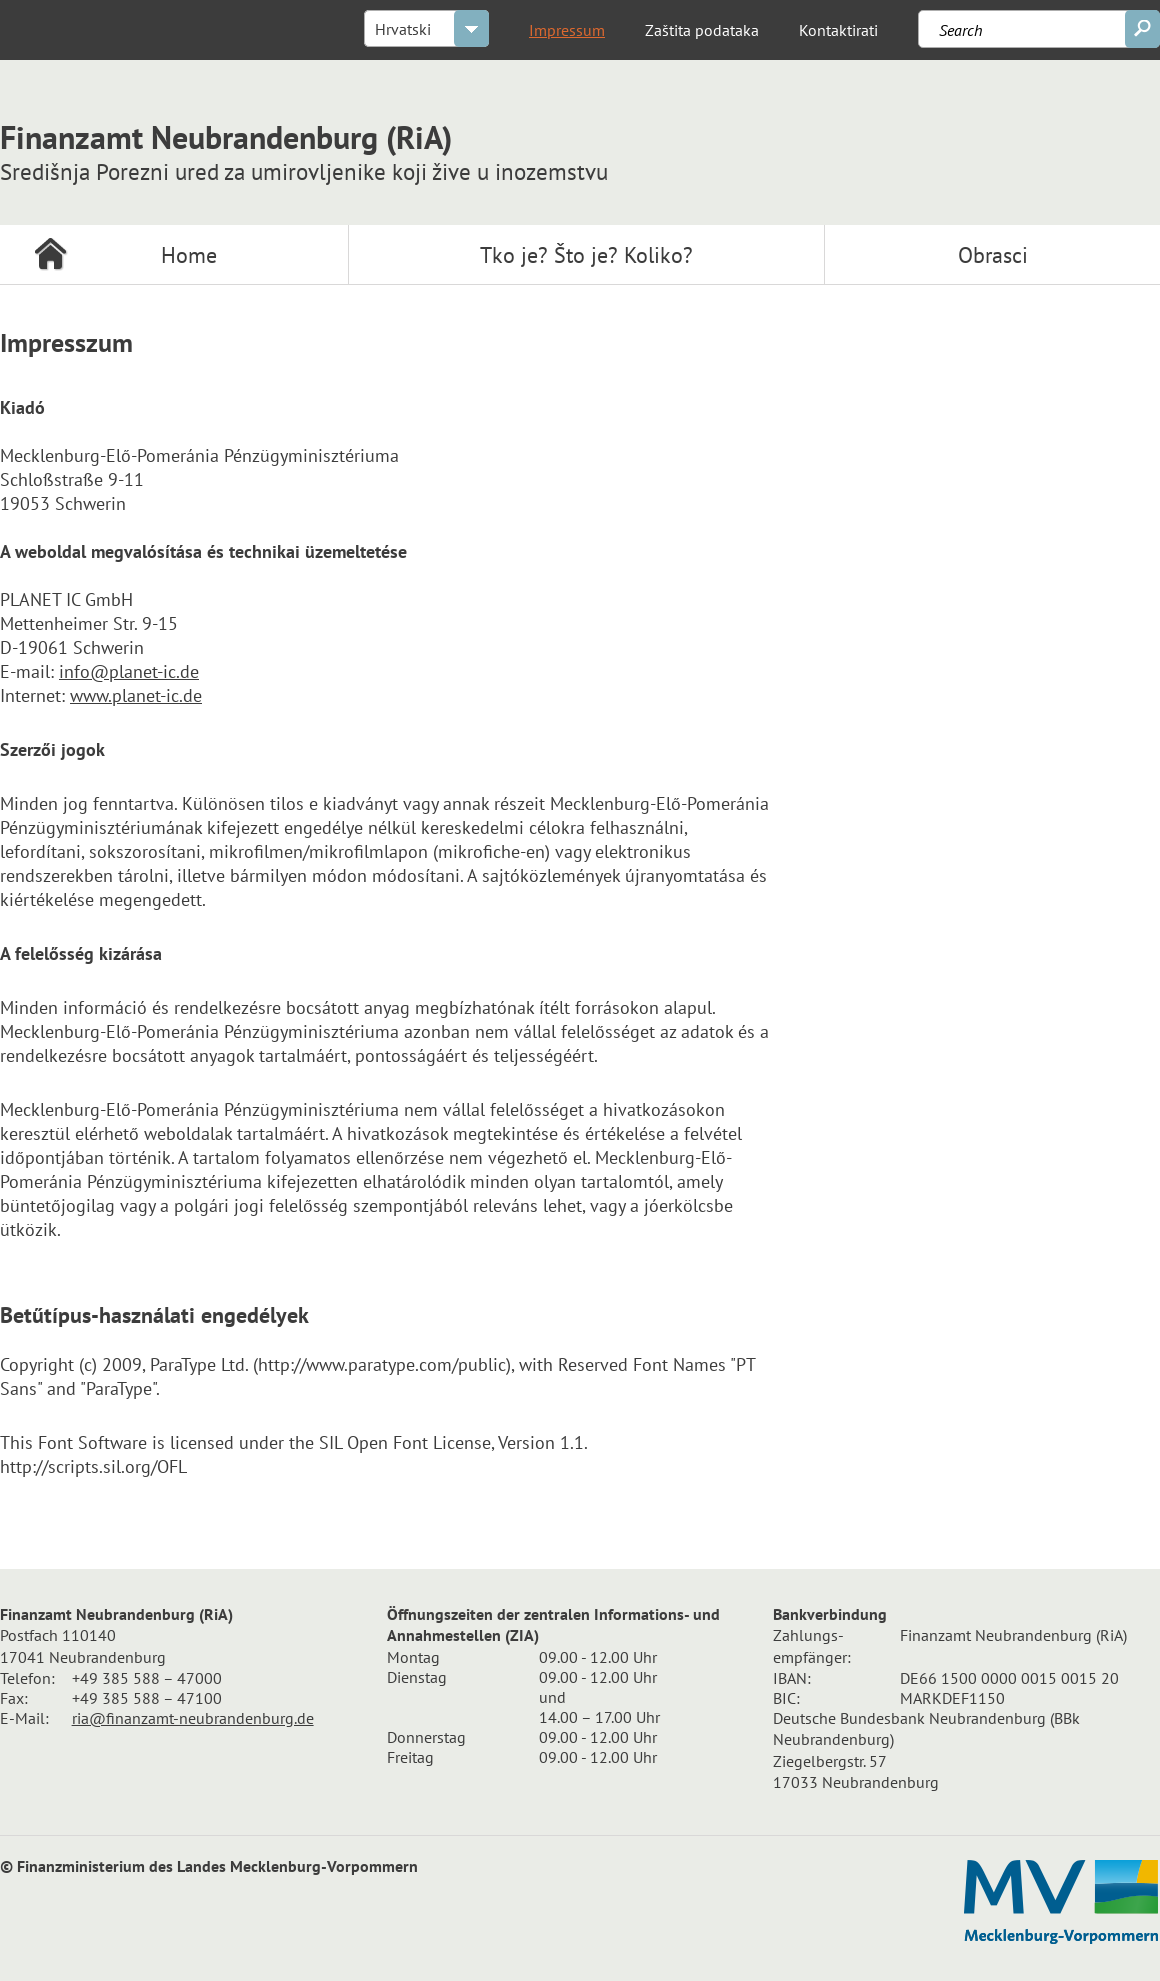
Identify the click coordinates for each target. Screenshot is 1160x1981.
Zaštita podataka (702, 30)
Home (189, 255)
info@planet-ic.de (129, 671)
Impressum (567, 30)
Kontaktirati (838, 30)
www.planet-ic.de (136, 695)
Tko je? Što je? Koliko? (586, 255)
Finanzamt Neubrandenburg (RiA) (304, 148)
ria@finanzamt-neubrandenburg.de (193, 1718)
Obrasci (993, 255)
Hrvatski (403, 29)
